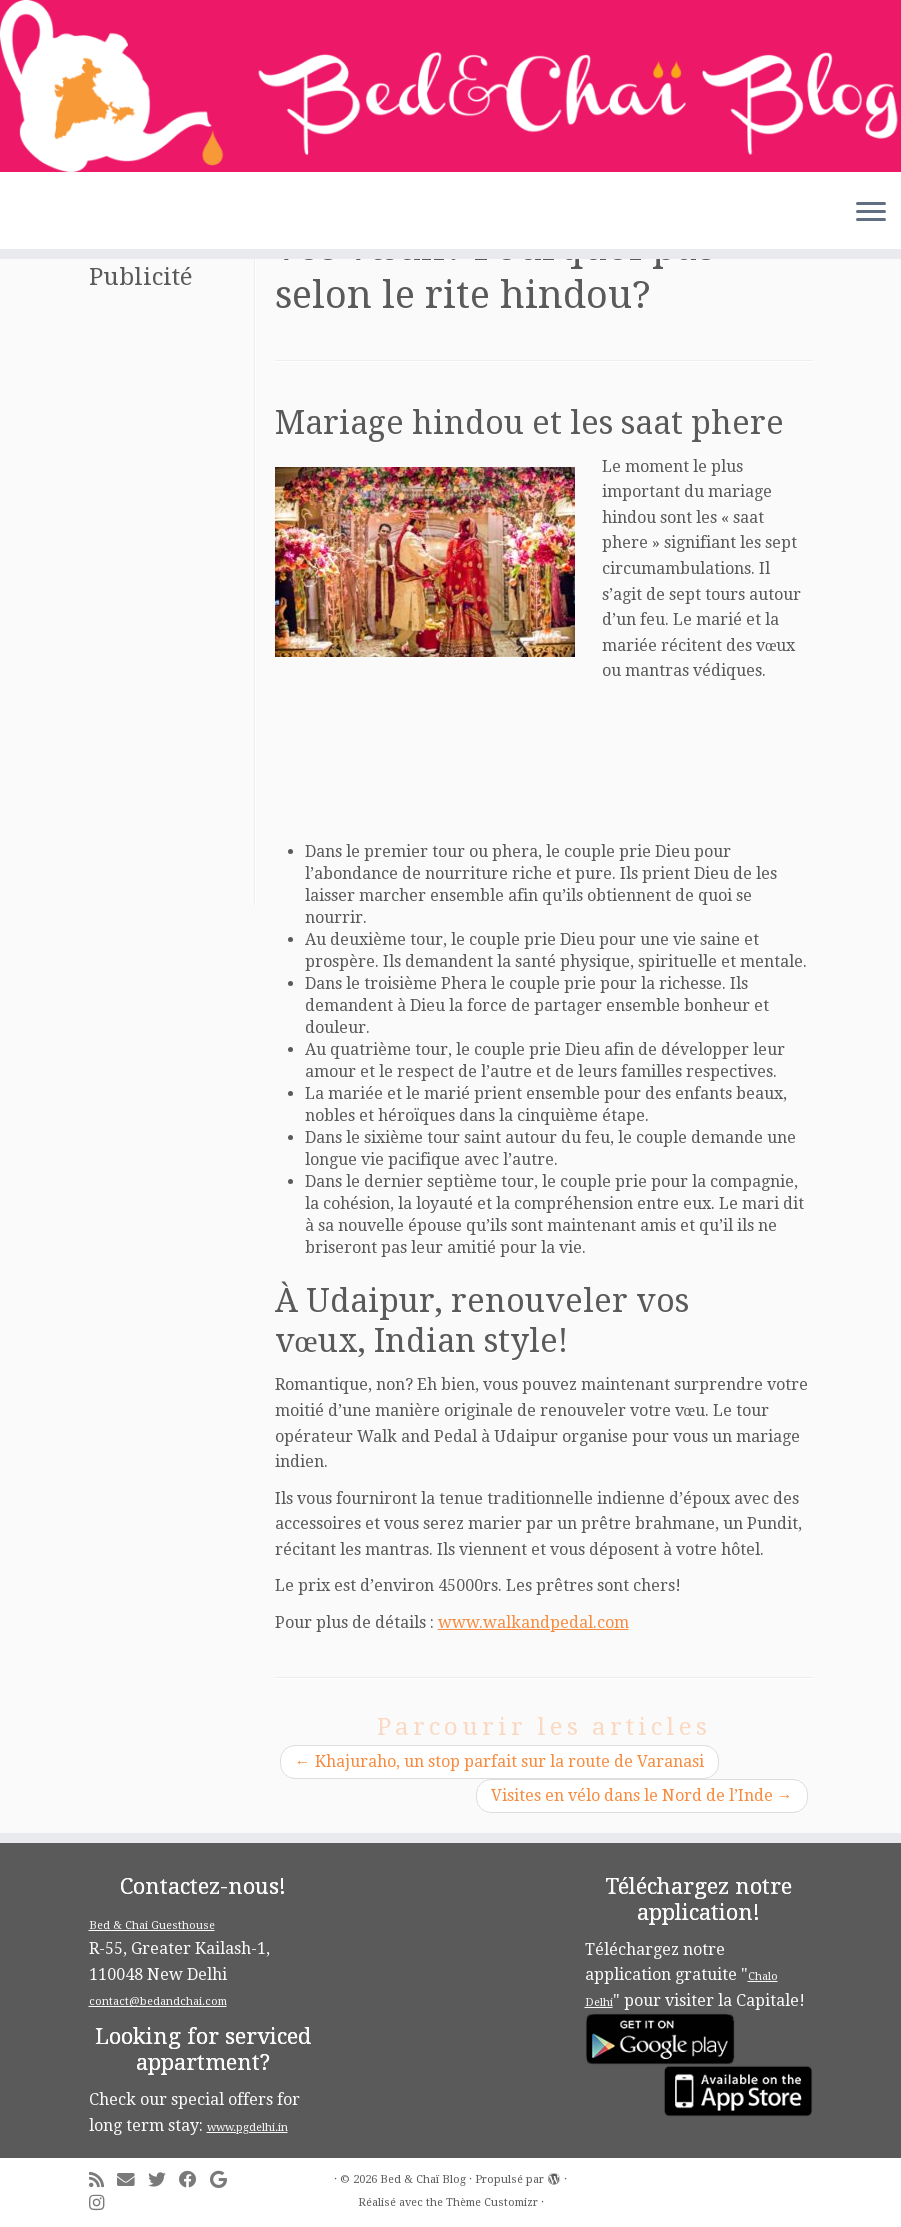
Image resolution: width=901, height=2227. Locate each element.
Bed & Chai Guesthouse (152, 1925)
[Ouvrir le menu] (871, 213)
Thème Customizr (492, 2202)
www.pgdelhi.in (247, 2127)
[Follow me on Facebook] (194, 2180)
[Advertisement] (169, 606)
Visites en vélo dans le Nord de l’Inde (642, 1795)
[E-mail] (132, 2180)
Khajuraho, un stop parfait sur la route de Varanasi (499, 1761)
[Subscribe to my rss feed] (103, 2180)
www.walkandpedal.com (533, 1622)
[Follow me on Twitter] (163, 2180)
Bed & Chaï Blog (423, 2179)
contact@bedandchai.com (158, 2001)
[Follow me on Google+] (225, 2180)
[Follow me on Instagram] (103, 2203)
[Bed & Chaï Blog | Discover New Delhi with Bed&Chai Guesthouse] (450, 86)
